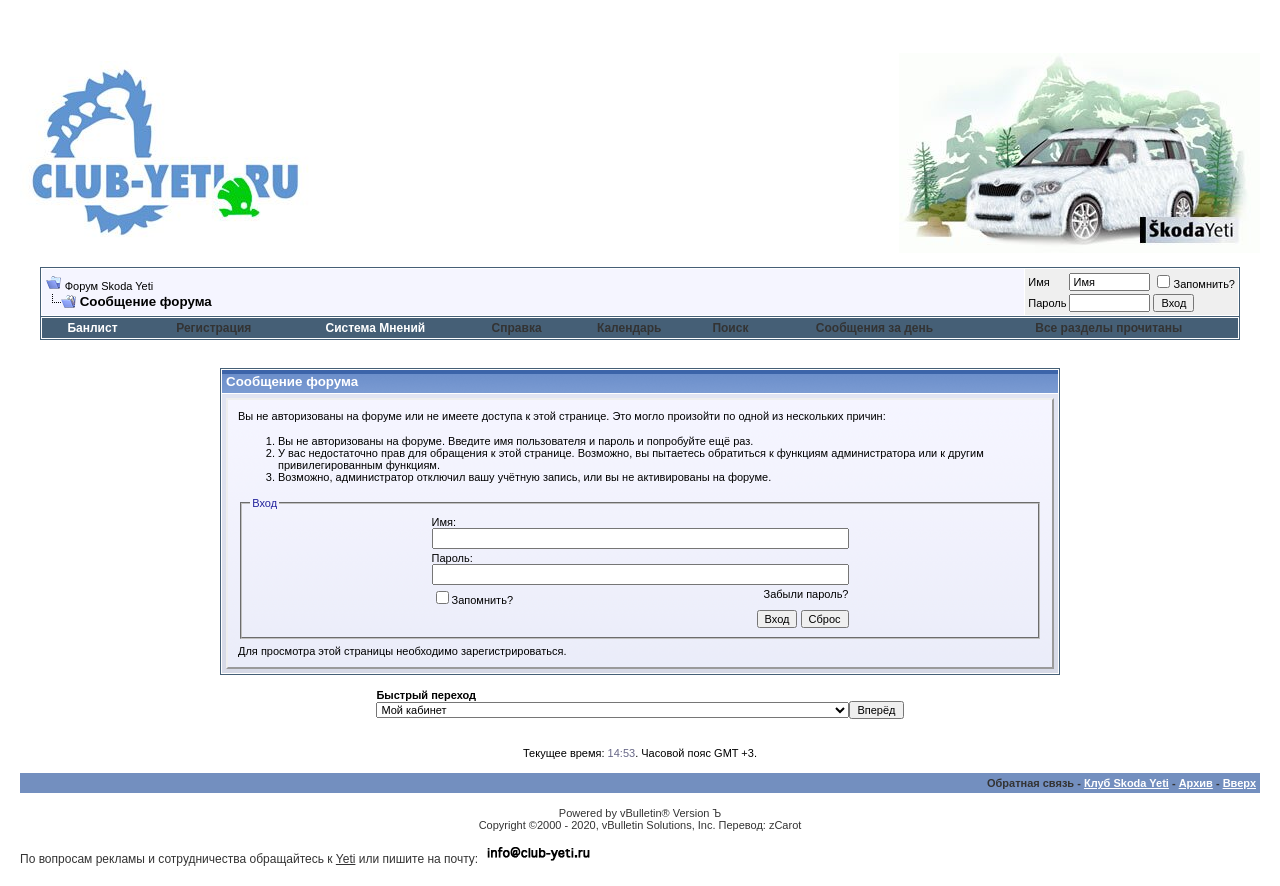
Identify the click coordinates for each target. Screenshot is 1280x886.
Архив (1196, 783)
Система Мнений (375, 328)
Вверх (1239, 783)
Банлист (92, 328)
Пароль (1047, 303)
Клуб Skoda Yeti (1126, 783)
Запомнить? (1196, 284)
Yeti (346, 859)
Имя (1038, 282)
